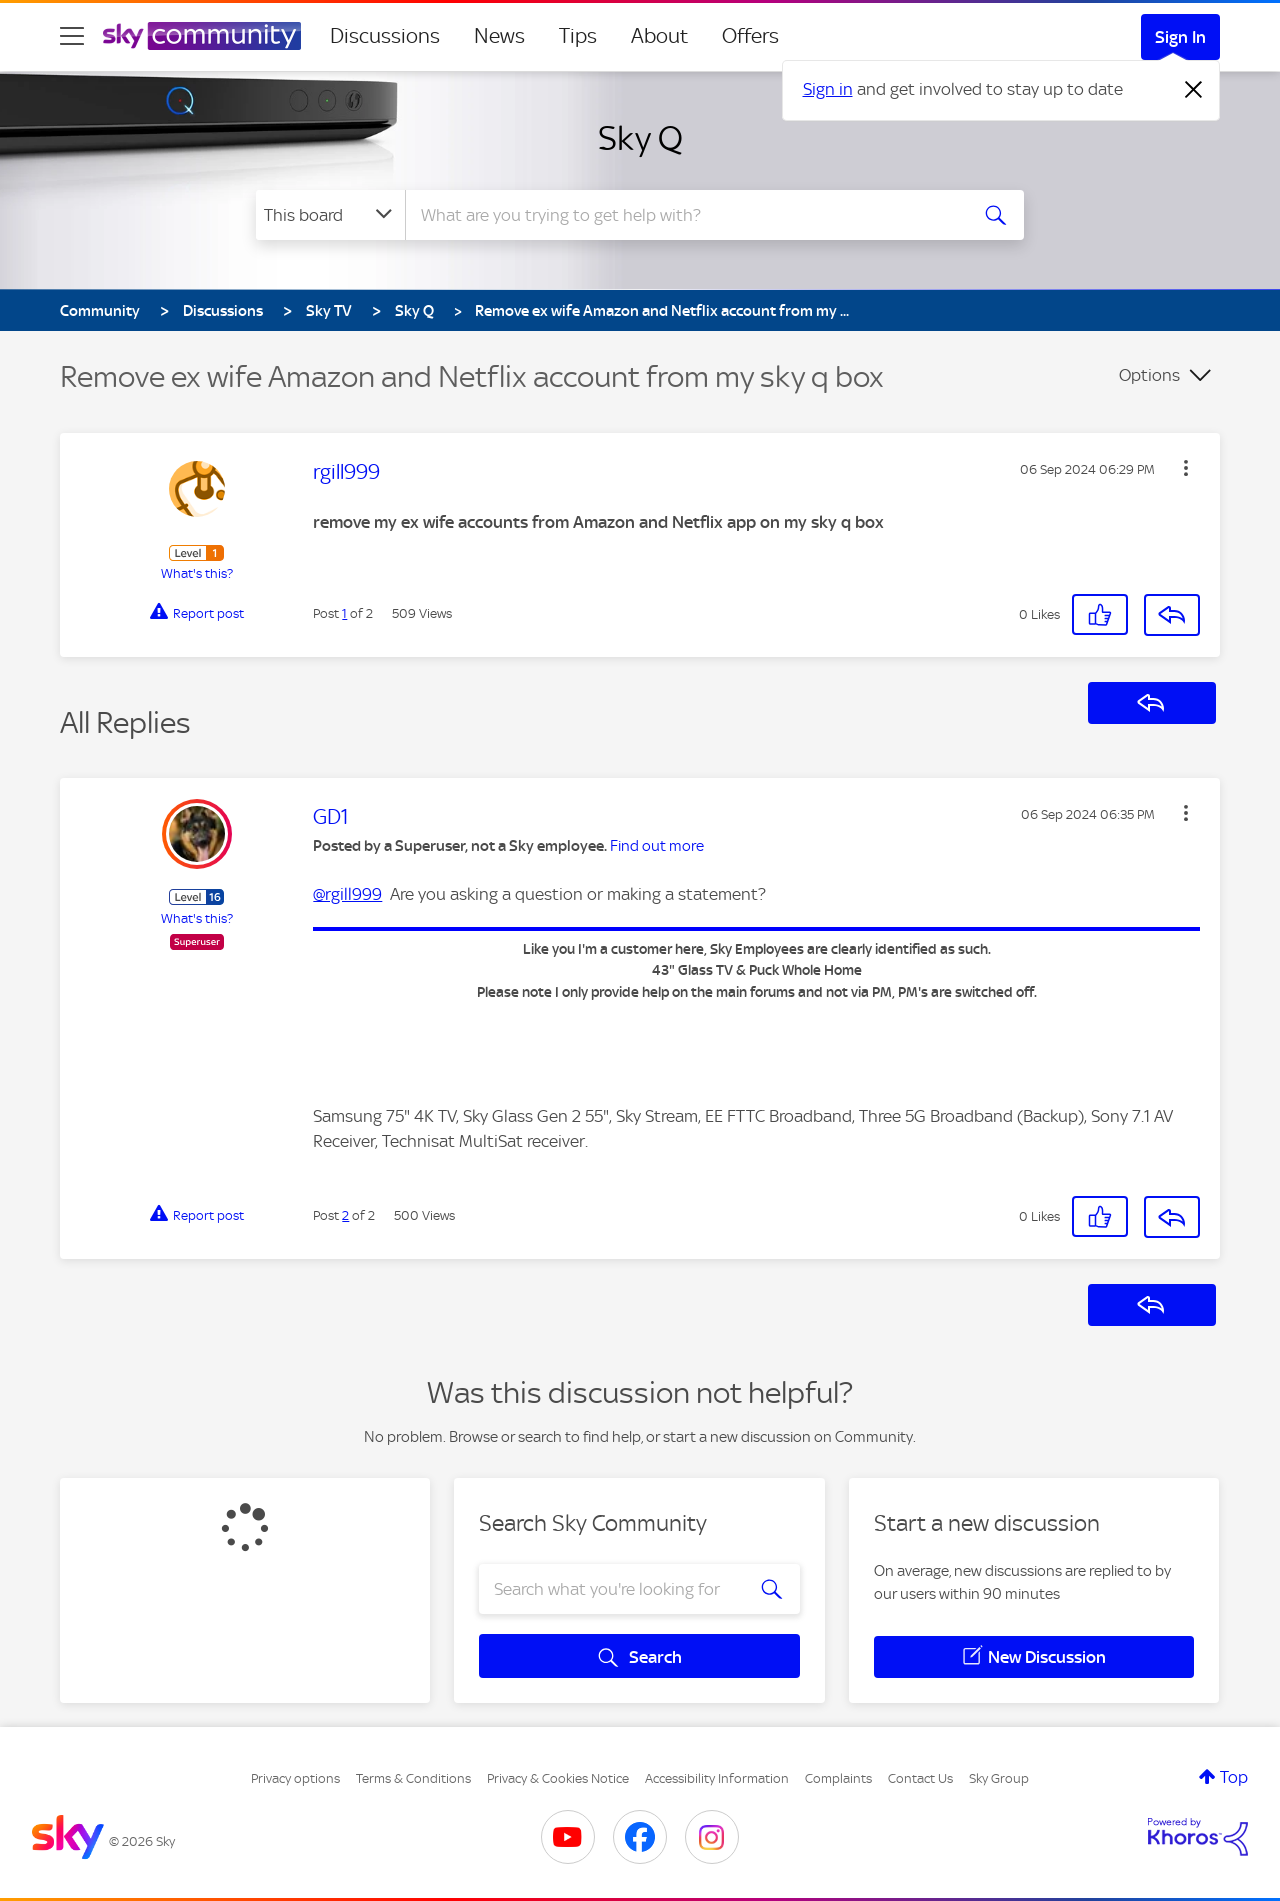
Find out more (657, 846)
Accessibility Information (717, 1778)
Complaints (838, 1778)
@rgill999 (347, 894)
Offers (750, 36)
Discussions (385, 36)
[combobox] (684, 215)
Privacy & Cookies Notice (558, 1778)
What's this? (197, 573)
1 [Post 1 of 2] (344, 613)
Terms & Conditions (413, 1778)
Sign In (1180, 37)
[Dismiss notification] (1194, 90)
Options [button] (1149, 375)
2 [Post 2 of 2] (345, 1215)
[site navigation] (72, 36)
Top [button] (1234, 1777)
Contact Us (920, 1778)
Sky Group (999, 1778)
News (499, 36)
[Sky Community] (202, 36)
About (659, 36)
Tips (578, 36)
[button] (1186, 468)
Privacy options (295, 1778)
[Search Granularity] (330, 215)
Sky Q (640, 138)
